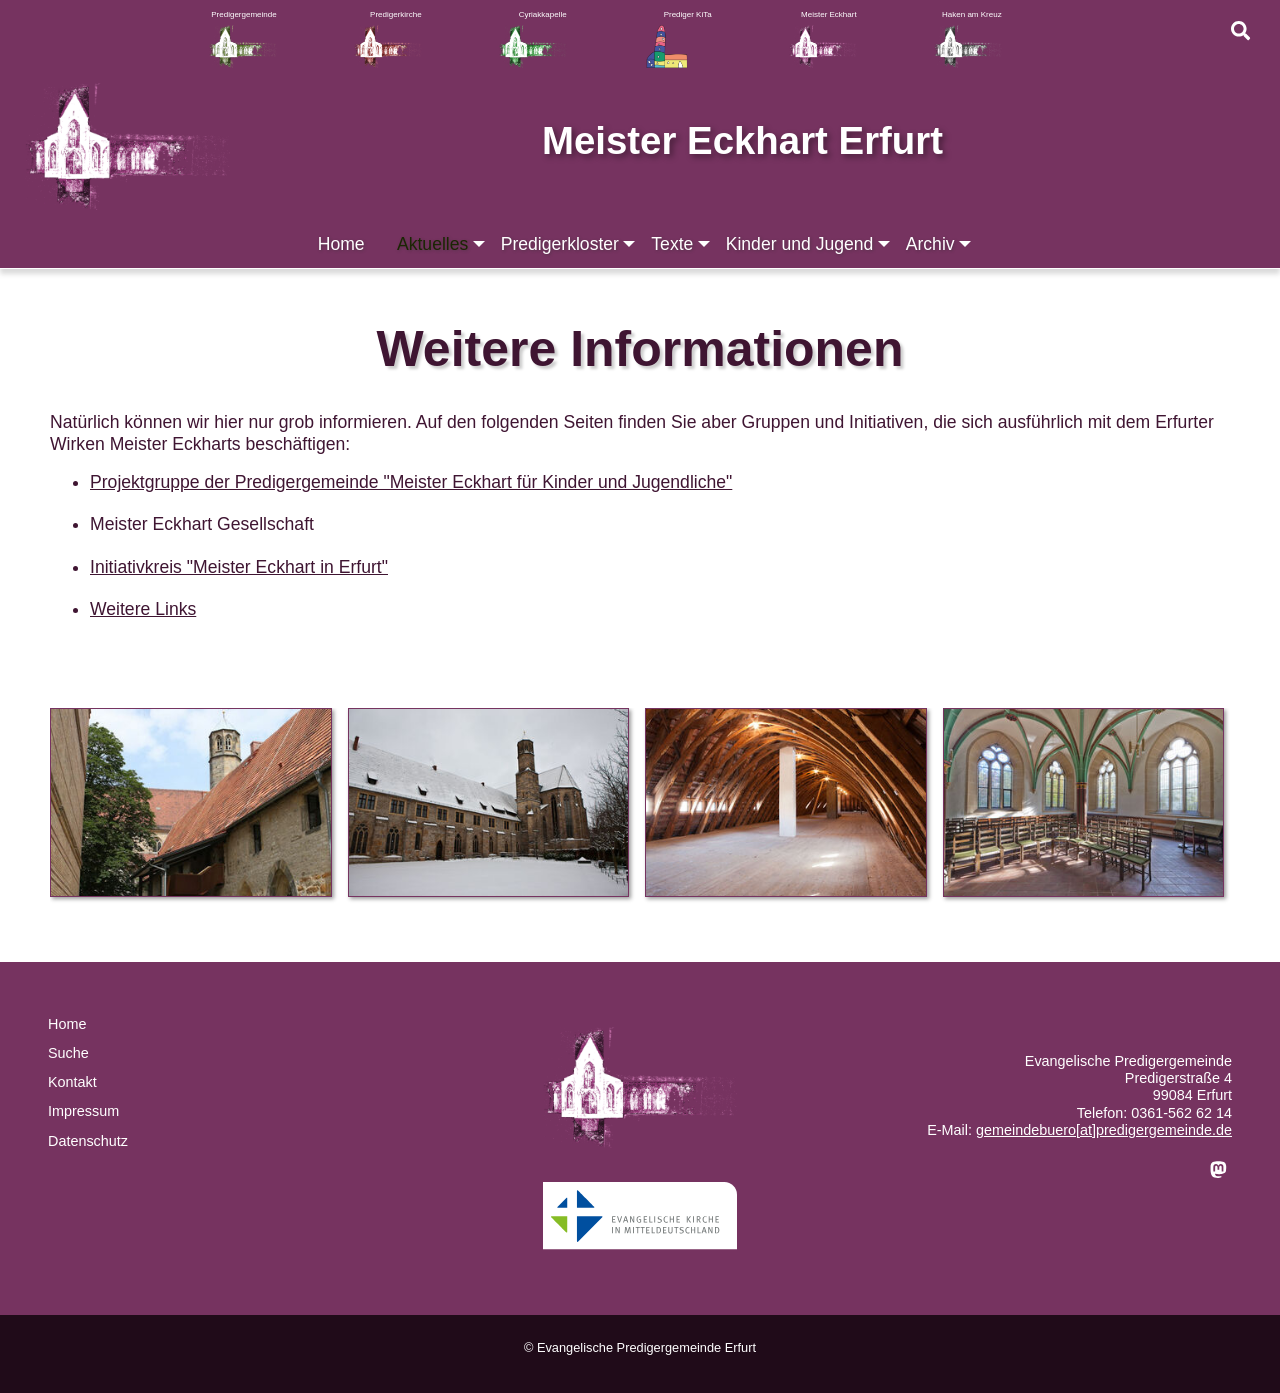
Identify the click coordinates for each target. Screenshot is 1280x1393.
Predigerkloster (570, 243)
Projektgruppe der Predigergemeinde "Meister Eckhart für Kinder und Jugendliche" (411, 482)
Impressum (83, 1111)
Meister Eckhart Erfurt (742, 140)
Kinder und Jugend (810, 243)
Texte (682, 243)
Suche (68, 1053)
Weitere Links (143, 609)
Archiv (940, 243)
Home (341, 244)
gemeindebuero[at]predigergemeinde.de (1104, 1130)
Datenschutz (88, 1141)
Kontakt (72, 1082)
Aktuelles (442, 243)
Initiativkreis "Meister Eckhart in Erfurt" (239, 567)
